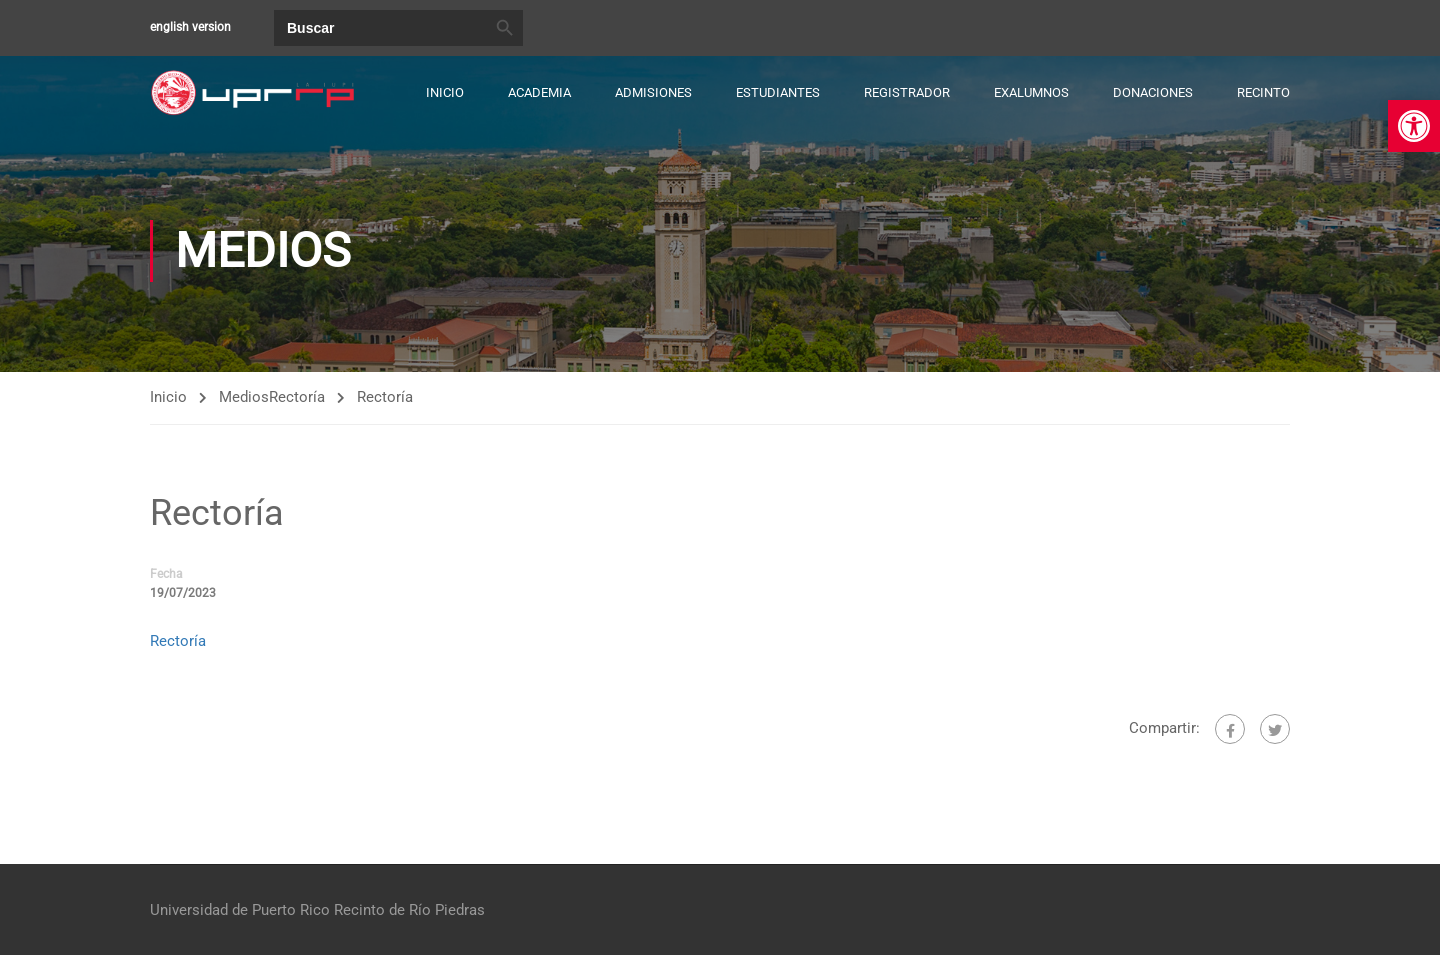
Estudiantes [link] (778, 92)
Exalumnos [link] (1031, 92)
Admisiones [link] (653, 92)
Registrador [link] (907, 92)
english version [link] (190, 27)
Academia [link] (539, 92)
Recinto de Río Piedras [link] (409, 910)
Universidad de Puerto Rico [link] (240, 910)
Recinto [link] (1263, 92)
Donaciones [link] (1153, 92)
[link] (1414, 126)
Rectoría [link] (297, 397)
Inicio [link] (445, 92)
